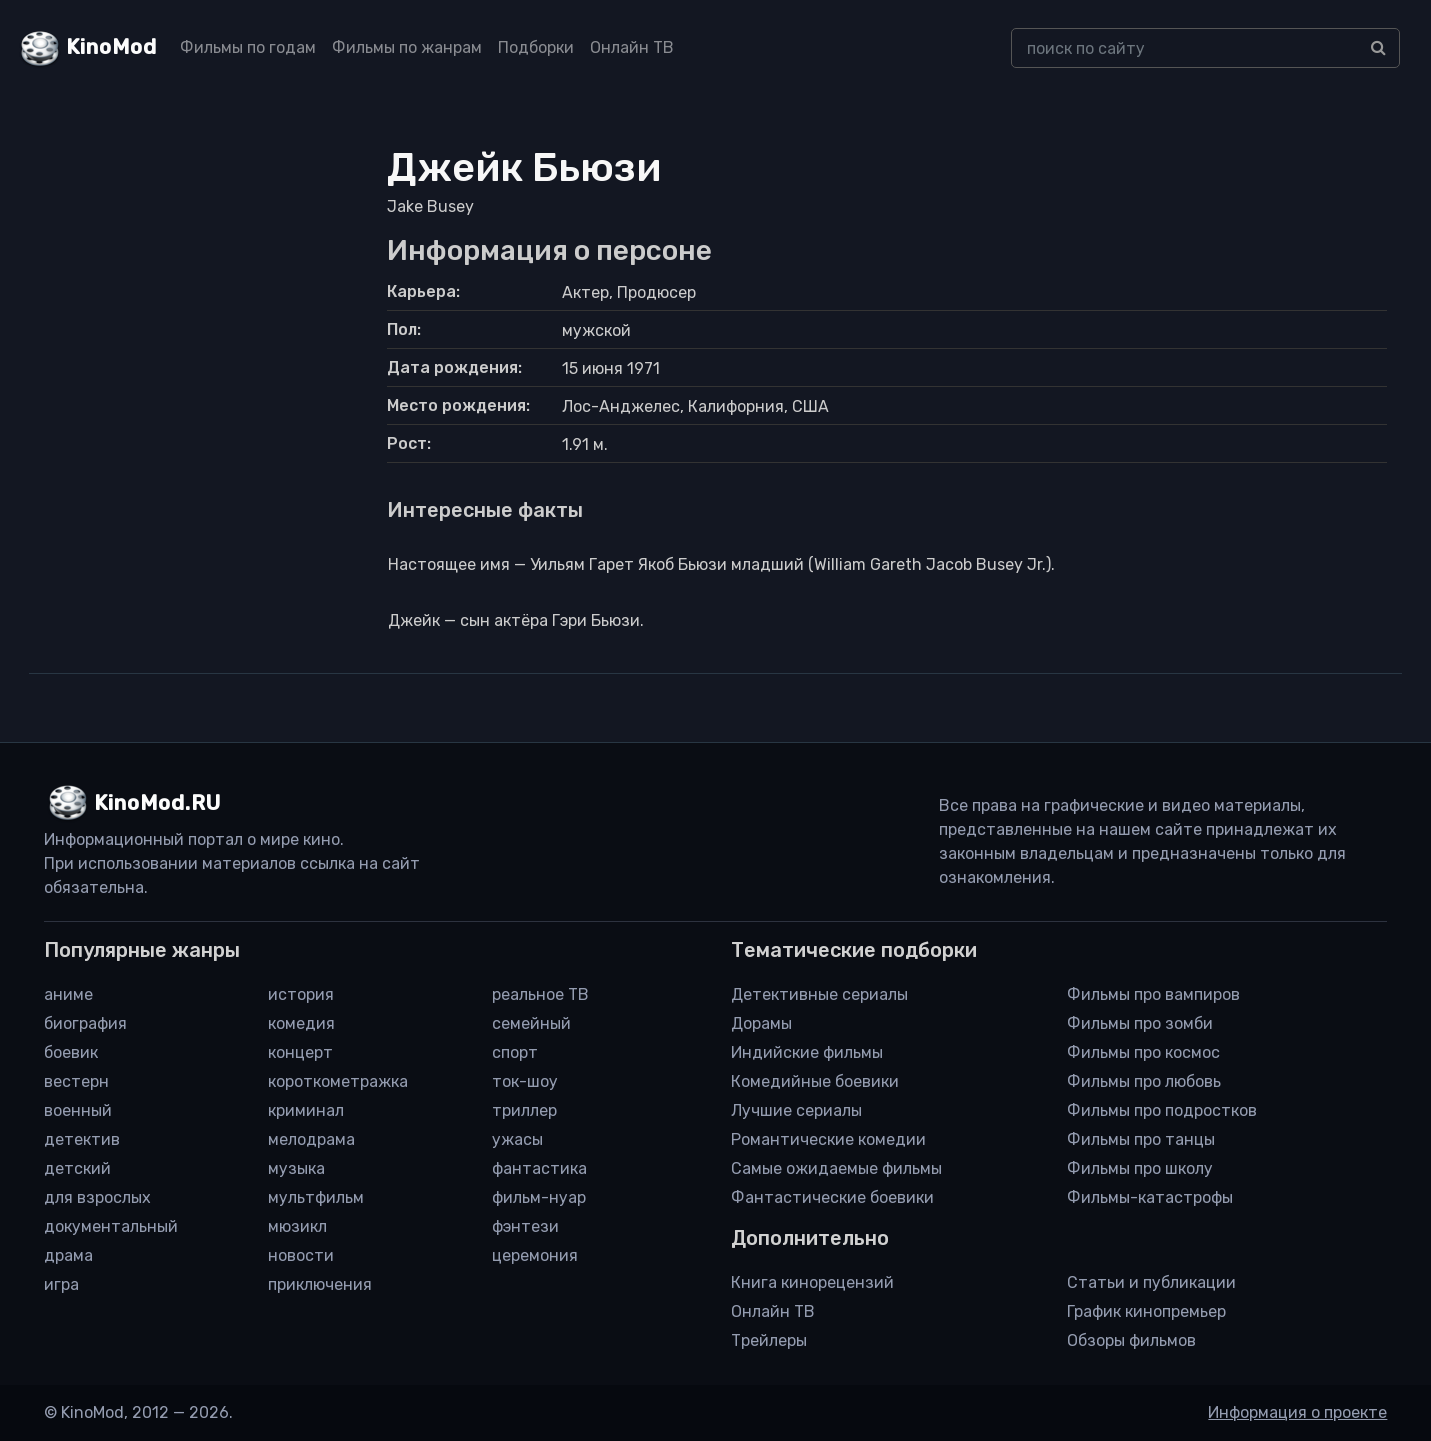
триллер (524, 1110)
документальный (111, 1226)
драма (68, 1255)
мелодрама (311, 1139)
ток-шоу (525, 1081)
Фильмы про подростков (1162, 1110)
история (301, 994)
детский (77, 1168)
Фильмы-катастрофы (1150, 1197)
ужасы (517, 1139)
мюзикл (297, 1226)
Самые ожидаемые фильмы (836, 1168)
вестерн (76, 1081)
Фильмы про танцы (1141, 1139)
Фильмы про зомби (1140, 1023)
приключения (320, 1284)
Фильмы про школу (1140, 1168)
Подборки (536, 47)
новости (301, 1255)
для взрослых (97, 1197)
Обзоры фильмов (1131, 1340)
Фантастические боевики (832, 1197)
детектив (82, 1139)
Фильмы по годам (248, 47)
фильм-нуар (539, 1197)
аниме (68, 994)
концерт (300, 1052)
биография (85, 1023)
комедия (301, 1023)
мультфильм (316, 1197)
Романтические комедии (828, 1139)
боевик (71, 1052)
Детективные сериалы (819, 994)
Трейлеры (769, 1340)
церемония (535, 1255)
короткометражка (338, 1081)
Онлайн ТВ (632, 47)
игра (61, 1284)
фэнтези (525, 1226)
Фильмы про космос (1143, 1052)
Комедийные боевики (815, 1081)
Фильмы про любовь (1144, 1081)
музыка (296, 1168)
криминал (306, 1110)
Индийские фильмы (807, 1052)
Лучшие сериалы (796, 1110)
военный (78, 1110)
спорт (515, 1052)
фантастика (539, 1168)
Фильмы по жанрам (407, 47)
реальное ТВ (540, 994)
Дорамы (761, 1023)
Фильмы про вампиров (1153, 994)
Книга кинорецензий (812, 1282)
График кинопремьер (1146, 1311)
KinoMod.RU (157, 803)
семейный (531, 1023)
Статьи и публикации (1151, 1282)
